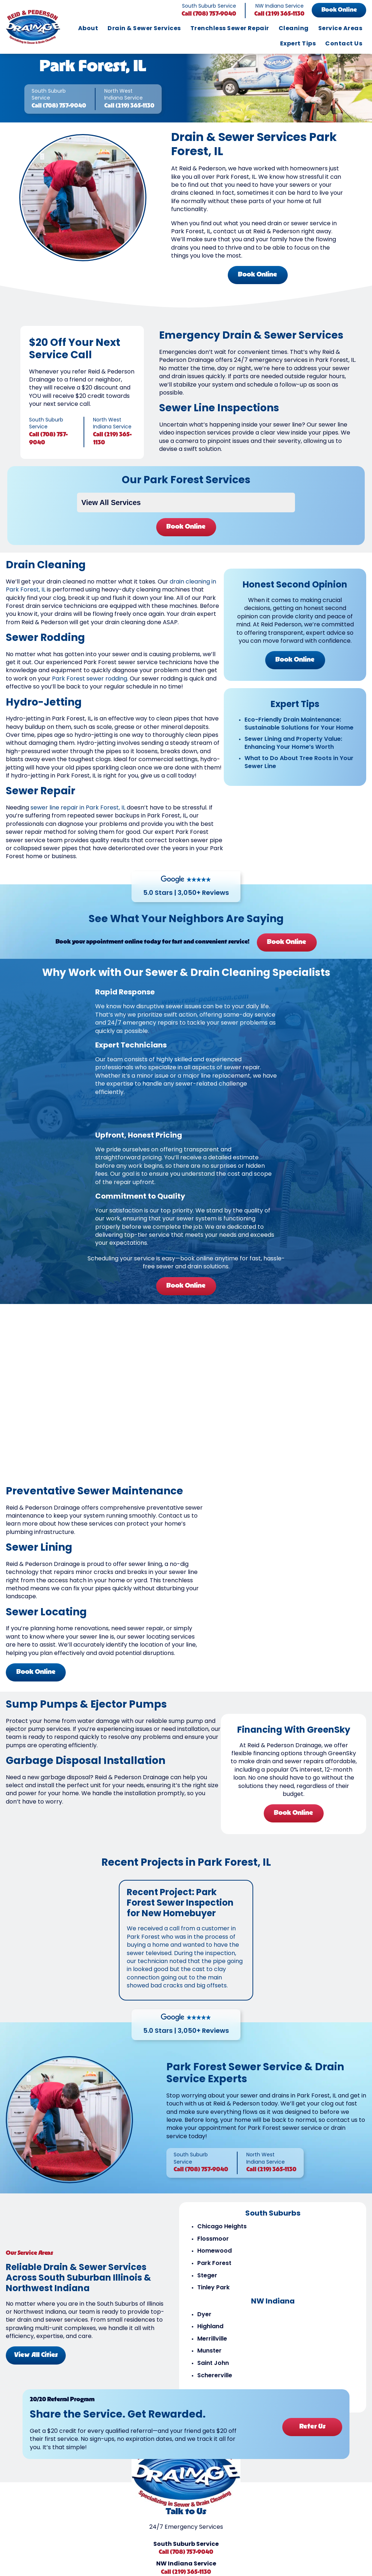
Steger (207, 2276)
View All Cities (36, 2355)
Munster (209, 2351)
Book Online (339, 10)
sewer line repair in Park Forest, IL (78, 808)
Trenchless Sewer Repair (229, 29)
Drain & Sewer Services (144, 29)
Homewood (214, 2251)
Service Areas (340, 29)
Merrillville (212, 2339)
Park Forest (214, 2263)
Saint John (213, 2363)
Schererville (214, 2376)
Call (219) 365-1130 (279, 14)
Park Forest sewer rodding (89, 679)
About (88, 29)
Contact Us (343, 44)
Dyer (204, 2315)
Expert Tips (298, 44)
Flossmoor (213, 2239)
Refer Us (312, 2426)
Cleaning (294, 29)
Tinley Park (213, 2288)
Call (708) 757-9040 (209, 14)
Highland (210, 2327)
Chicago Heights (222, 2227)
